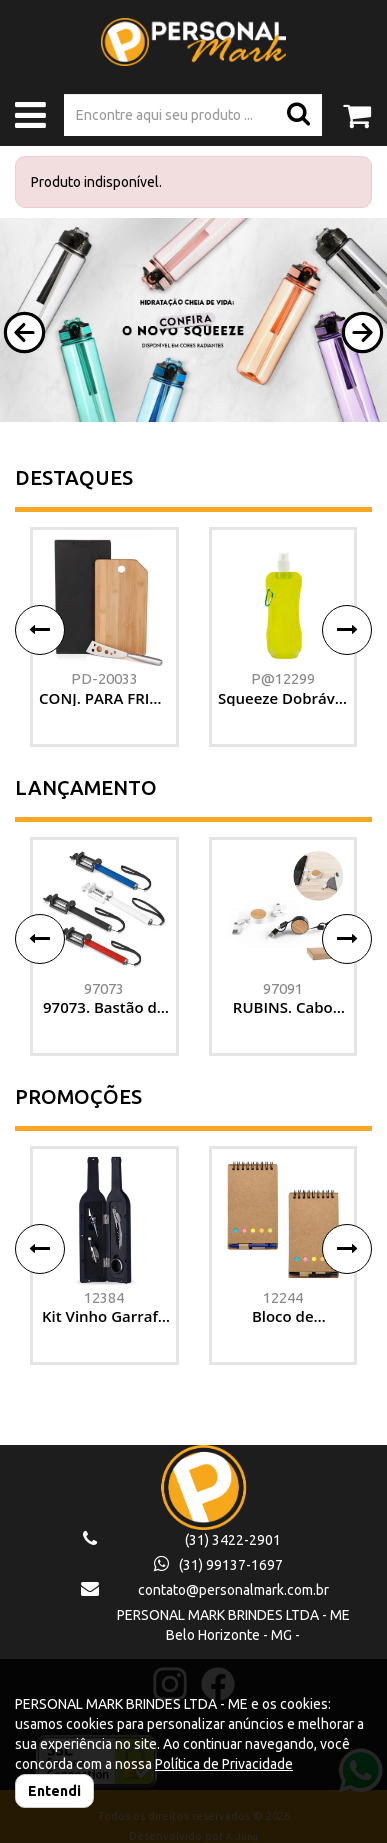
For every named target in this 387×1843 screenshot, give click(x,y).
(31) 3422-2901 (233, 1540)
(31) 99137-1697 (218, 1565)
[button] (24, 332)
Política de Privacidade (224, 1764)
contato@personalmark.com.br (233, 1590)
